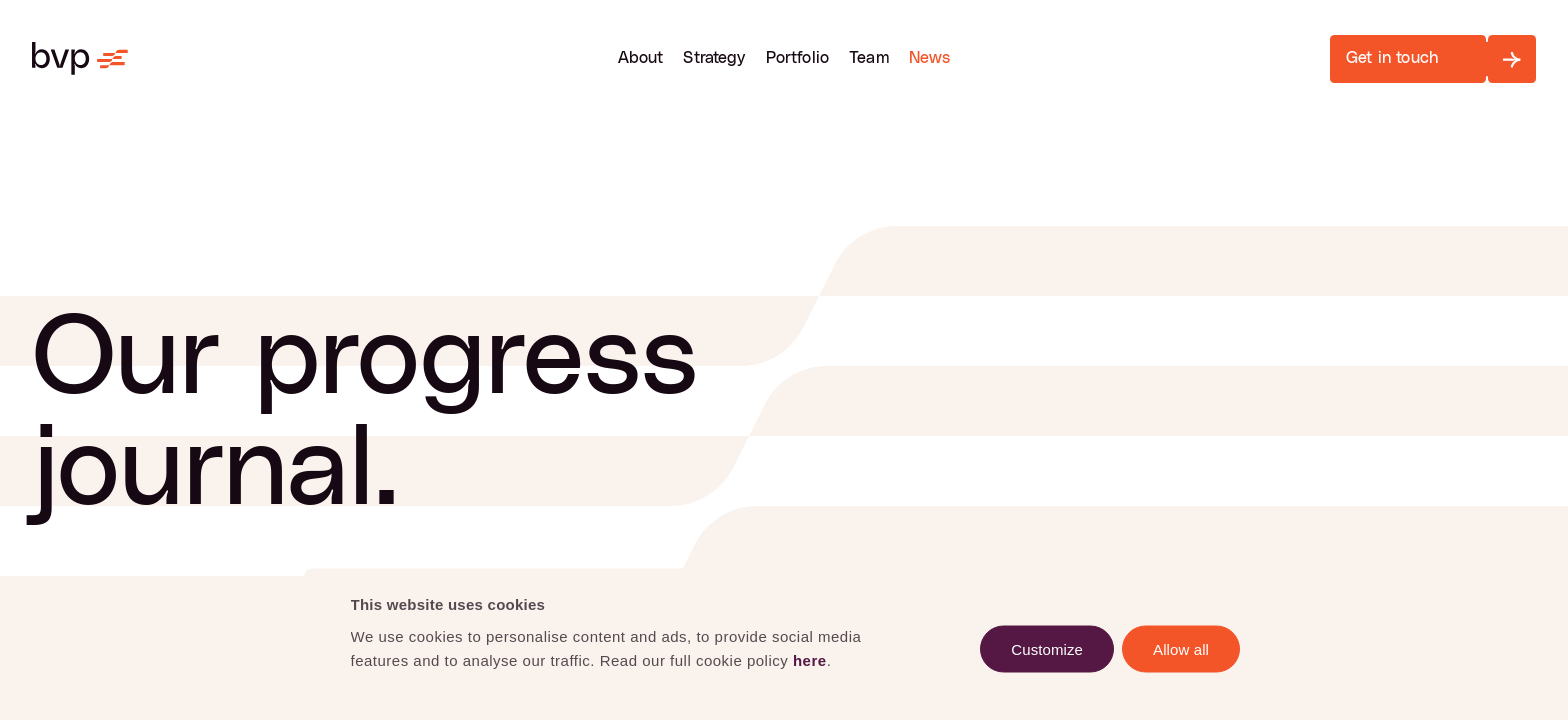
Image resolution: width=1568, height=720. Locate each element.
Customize (1047, 648)
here (810, 659)
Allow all (1181, 648)
